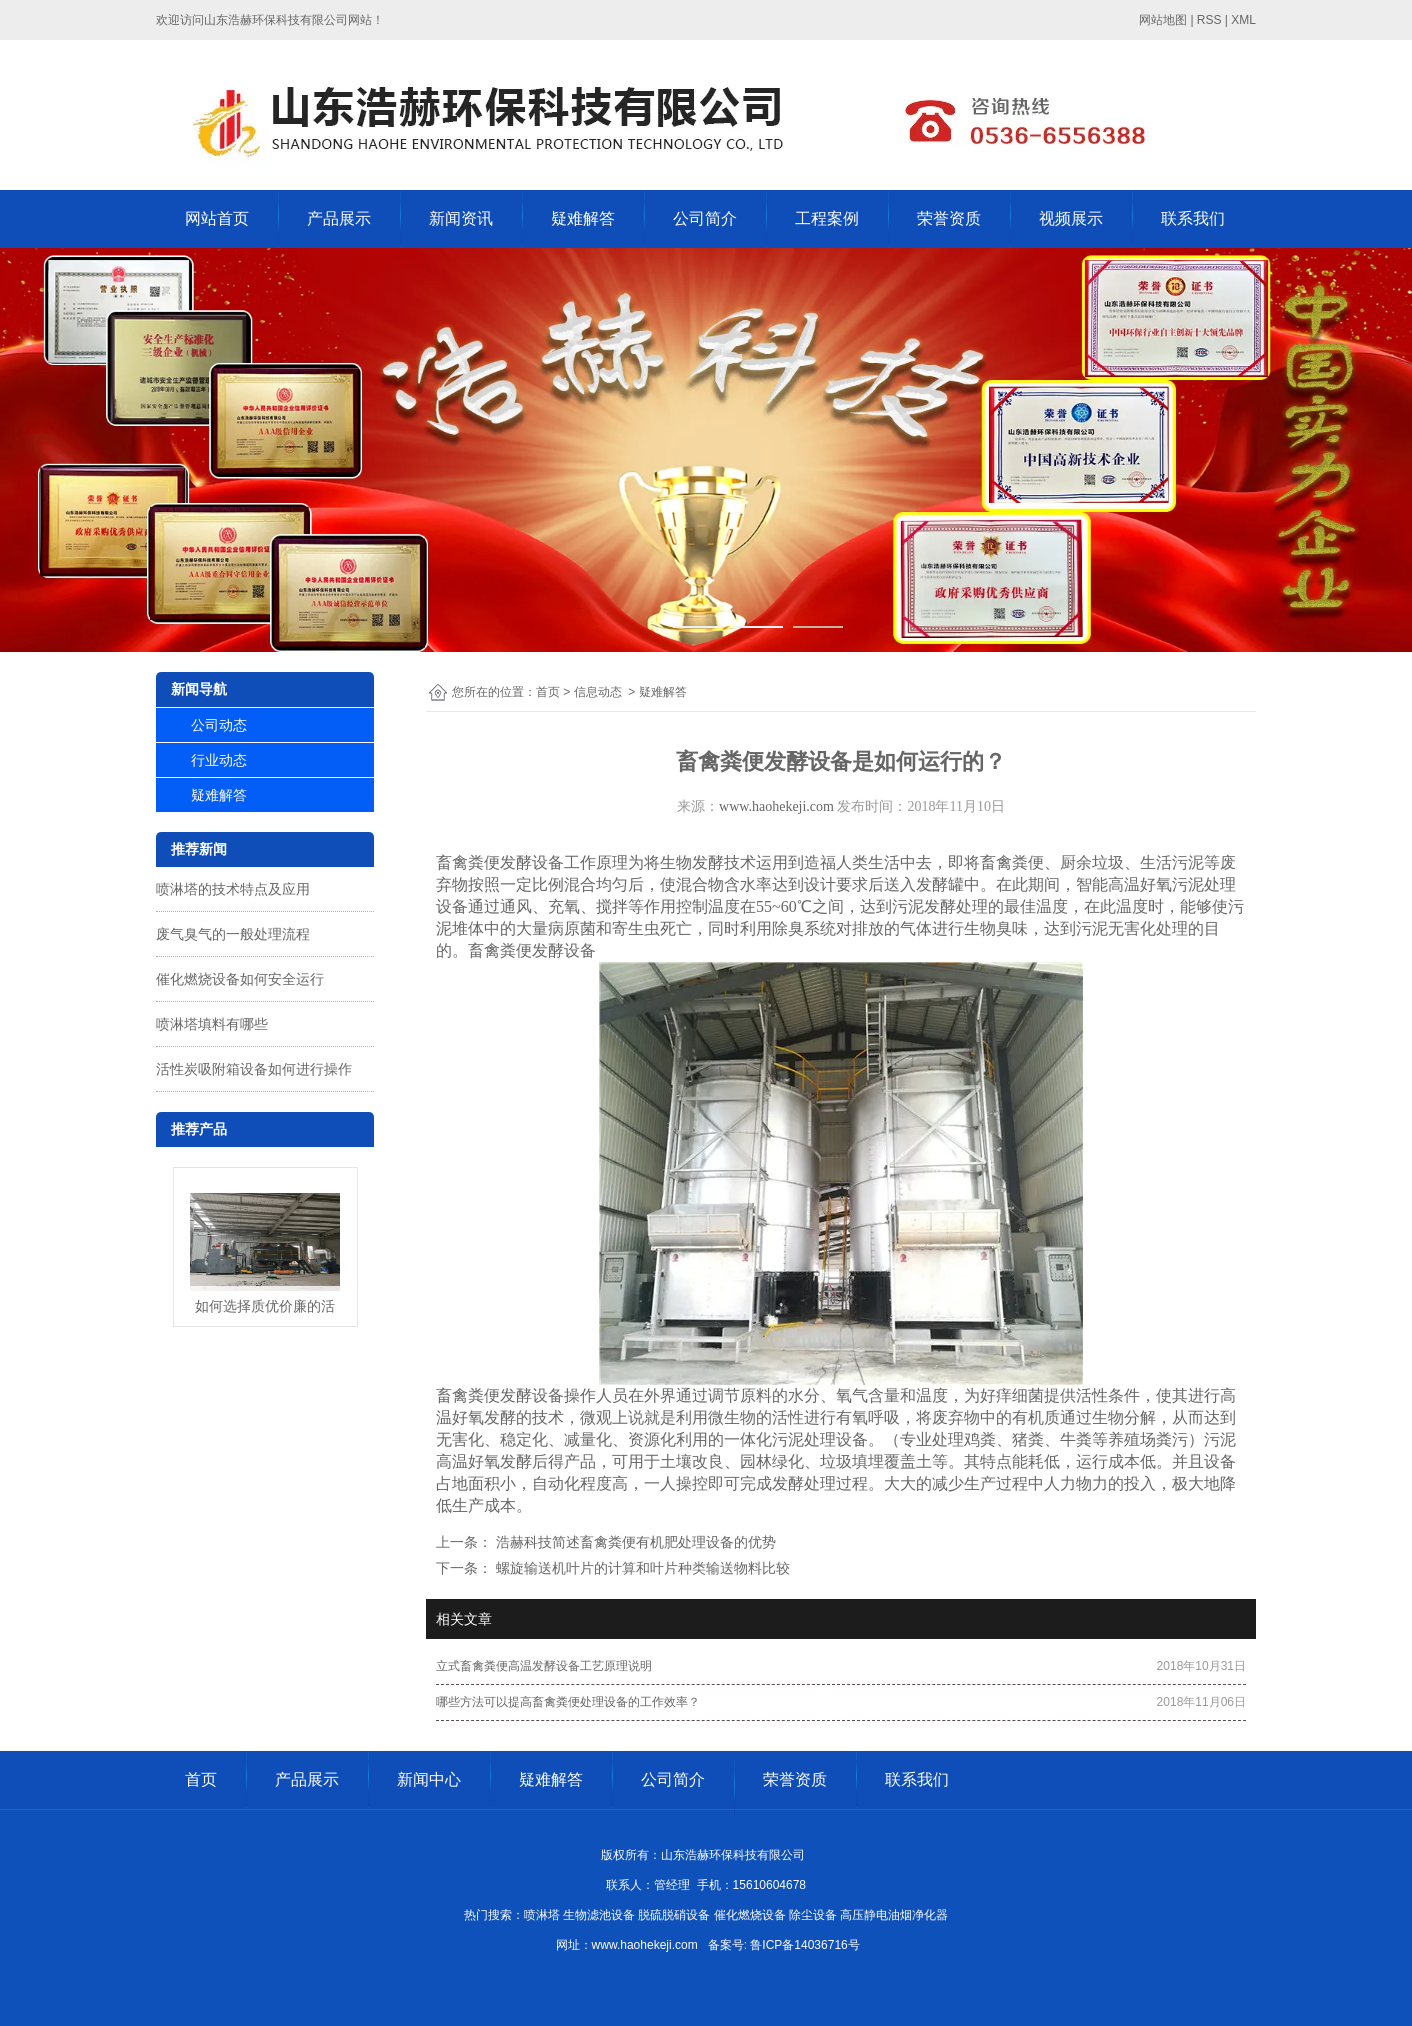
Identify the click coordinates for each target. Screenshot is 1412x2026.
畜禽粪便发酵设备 (500, 862)
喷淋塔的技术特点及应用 (233, 889)
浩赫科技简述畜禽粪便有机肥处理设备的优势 (634, 1542)
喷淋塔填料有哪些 (212, 1024)
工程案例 (827, 218)
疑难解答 (583, 218)
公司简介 (705, 218)
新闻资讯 (461, 218)
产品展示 (339, 218)
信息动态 (598, 692)
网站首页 (217, 218)
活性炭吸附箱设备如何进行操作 (254, 1069)
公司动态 (219, 725)
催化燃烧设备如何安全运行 (240, 979)
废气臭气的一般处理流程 (233, 934)
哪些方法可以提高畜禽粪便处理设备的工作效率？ (568, 1702)
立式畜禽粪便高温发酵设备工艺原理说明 (544, 1666)
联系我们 (1193, 218)
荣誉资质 (949, 218)
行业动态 (219, 760)
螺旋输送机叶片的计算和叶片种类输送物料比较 (641, 1568)
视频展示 (1071, 218)
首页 (548, 692)
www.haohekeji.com (776, 806)
